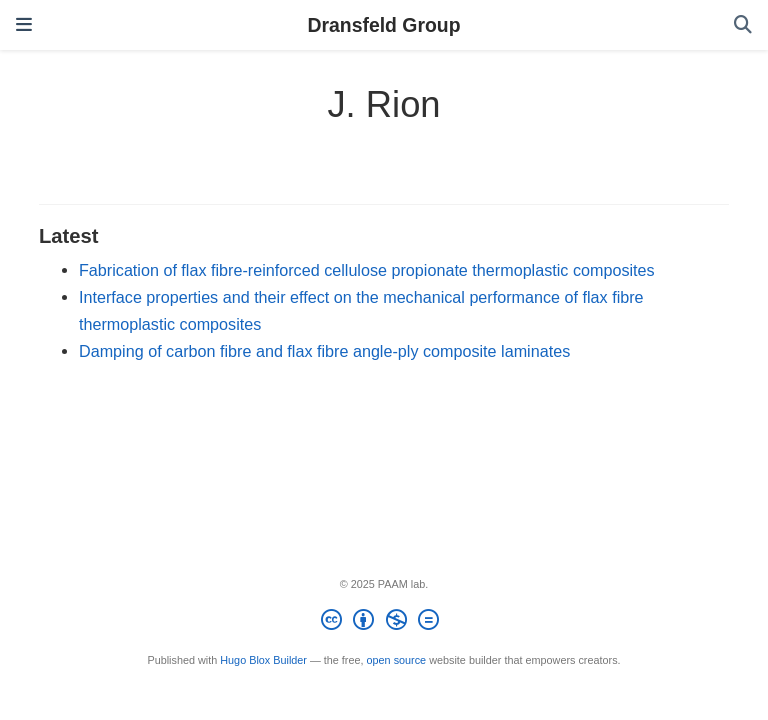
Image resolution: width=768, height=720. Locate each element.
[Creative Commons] (383, 623)
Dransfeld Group (384, 25)
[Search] (743, 25)
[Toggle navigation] (24, 25)
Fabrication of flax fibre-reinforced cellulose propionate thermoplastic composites (367, 270)
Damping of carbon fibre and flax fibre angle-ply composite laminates (324, 351)
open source (397, 660)
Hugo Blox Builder (263, 660)
